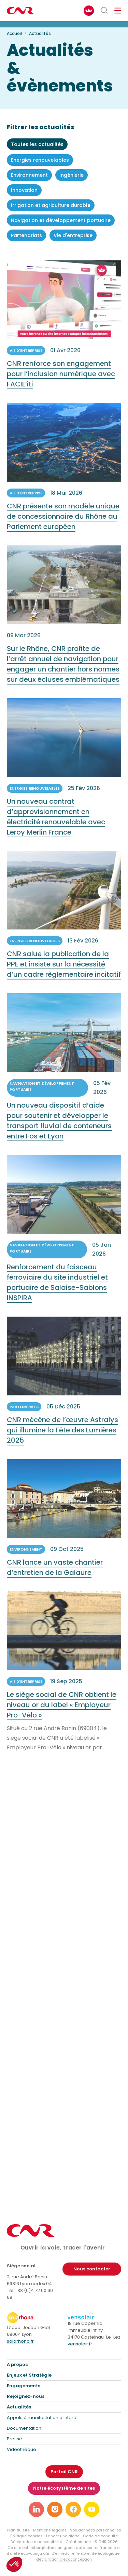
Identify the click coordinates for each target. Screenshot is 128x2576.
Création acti (78, 2541)
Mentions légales (50, 2530)
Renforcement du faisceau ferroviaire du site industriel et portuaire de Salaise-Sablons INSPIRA (57, 1292)
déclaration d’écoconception (64, 2559)
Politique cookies (26, 2536)
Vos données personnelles (95, 2530)
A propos (17, 2364)
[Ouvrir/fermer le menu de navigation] (117, 10)
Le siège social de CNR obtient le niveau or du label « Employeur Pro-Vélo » (61, 1715)
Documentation (24, 2428)
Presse (14, 2439)
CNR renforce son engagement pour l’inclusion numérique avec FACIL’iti (61, 384)
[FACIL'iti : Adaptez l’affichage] (89, 10)
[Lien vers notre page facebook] (73, 2509)
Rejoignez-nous (25, 2396)
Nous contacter (91, 2269)
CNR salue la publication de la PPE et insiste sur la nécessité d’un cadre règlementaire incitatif (64, 974)
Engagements (23, 2385)
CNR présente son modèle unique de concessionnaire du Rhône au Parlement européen (63, 526)
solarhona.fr (20, 2341)
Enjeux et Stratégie (29, 2375)
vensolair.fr (80, 2344)
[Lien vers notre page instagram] (54, 2509)
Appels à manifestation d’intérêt (42, 2417)
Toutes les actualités (37, 144)
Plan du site (18, 2530)
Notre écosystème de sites (64, 2488)
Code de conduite (100, 2536)
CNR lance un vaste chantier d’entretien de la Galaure (55, 1577)
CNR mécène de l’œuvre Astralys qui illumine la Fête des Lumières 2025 (62, 1440)
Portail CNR (64, 2471)
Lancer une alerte (63, 2536)
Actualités (19, 2407)
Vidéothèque (21, 2449)
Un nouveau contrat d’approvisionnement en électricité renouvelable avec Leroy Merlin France (56, 826)
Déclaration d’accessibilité (36, 2541)
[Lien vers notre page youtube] (91, 2509)
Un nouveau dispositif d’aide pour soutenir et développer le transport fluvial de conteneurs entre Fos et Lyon (59, 1131)
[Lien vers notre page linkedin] (36, 2509)
